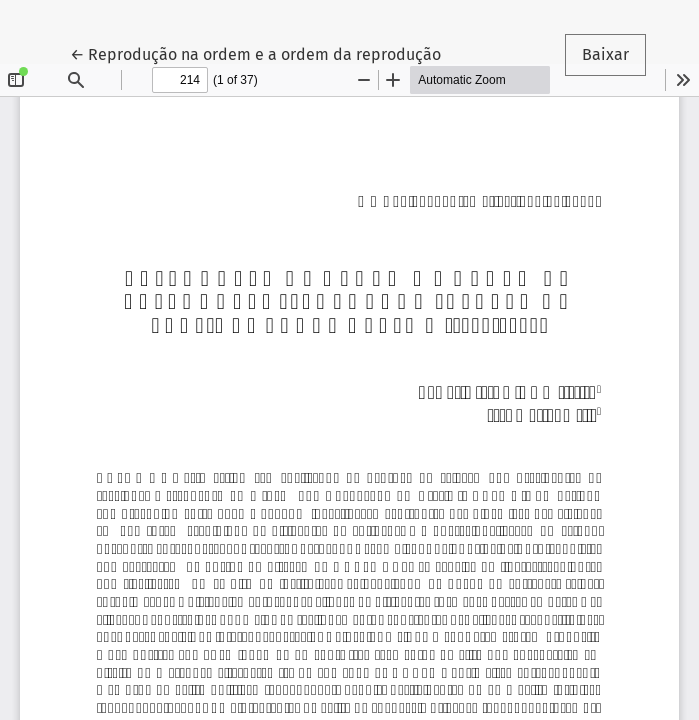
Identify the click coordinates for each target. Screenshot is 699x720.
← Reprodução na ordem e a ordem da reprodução (255, 53)
